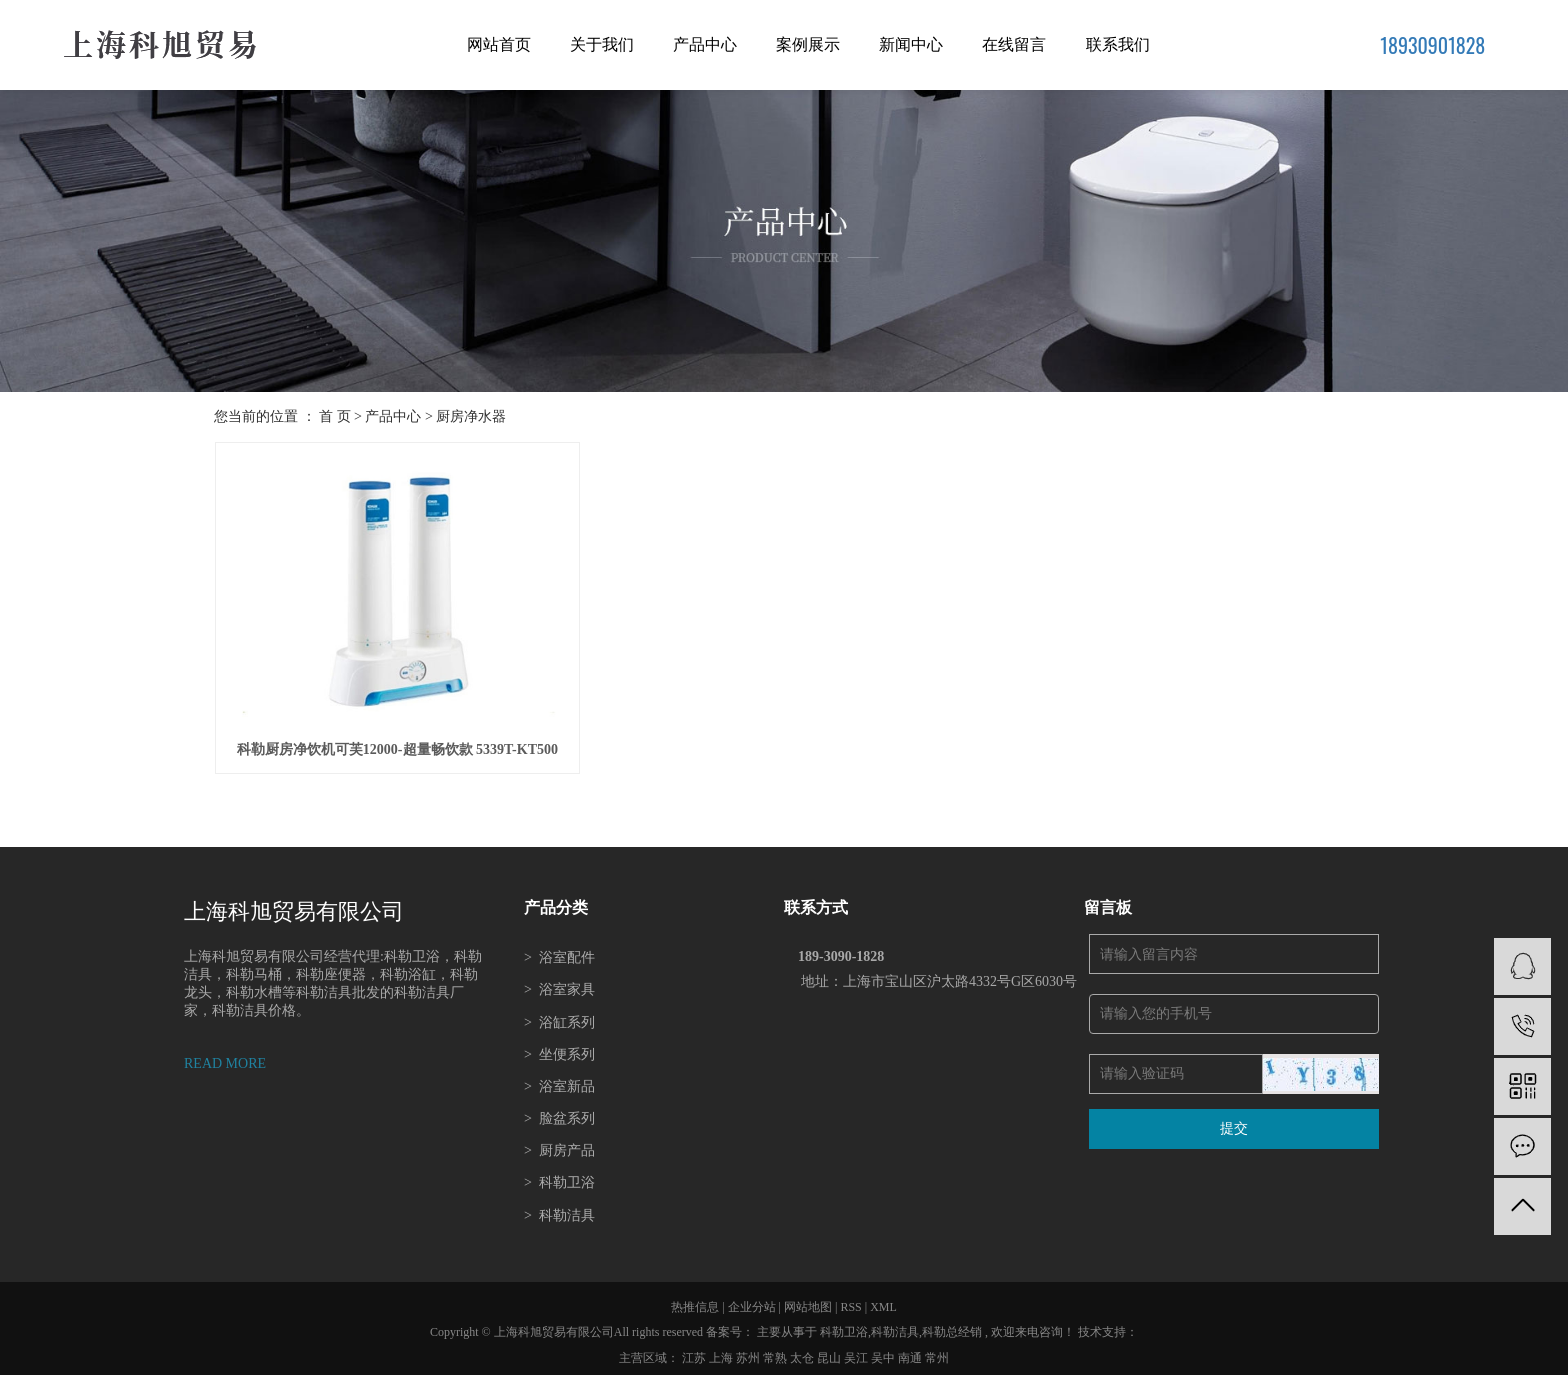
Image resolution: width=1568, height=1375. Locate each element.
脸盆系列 (559, 1110)
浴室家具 (559, 982)
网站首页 (499, 44)
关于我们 (602, 44)
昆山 (830, 1350)
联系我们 (1118, 44)
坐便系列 (559, 1046)
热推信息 (695, 1299)
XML (883, 1299)
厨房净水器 (471, 416)
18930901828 (1432, 45)
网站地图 (809, 1299)
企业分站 (752, 1299)
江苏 (695, 1350)
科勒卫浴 (559, 1175)
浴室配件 (559, 949)
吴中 (884, 1350)
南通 (911, 1350)
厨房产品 (559, 1143)
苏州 (749, 1350)
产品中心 (705, 44)
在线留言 (1014, 44)
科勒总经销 (952, 1325)
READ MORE (225, 1055)
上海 (722, 1350)
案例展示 (808, 44)
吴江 (857, 1350)
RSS (850, 1299)
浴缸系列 (559, 1014)
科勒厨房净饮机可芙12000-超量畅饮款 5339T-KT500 (392, 742)
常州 (937, 1350)
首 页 (335, 416)
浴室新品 (559, 1078)
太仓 (803, 1350)
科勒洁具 (559, 1207)
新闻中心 (911, 44)
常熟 (776, 1350)
